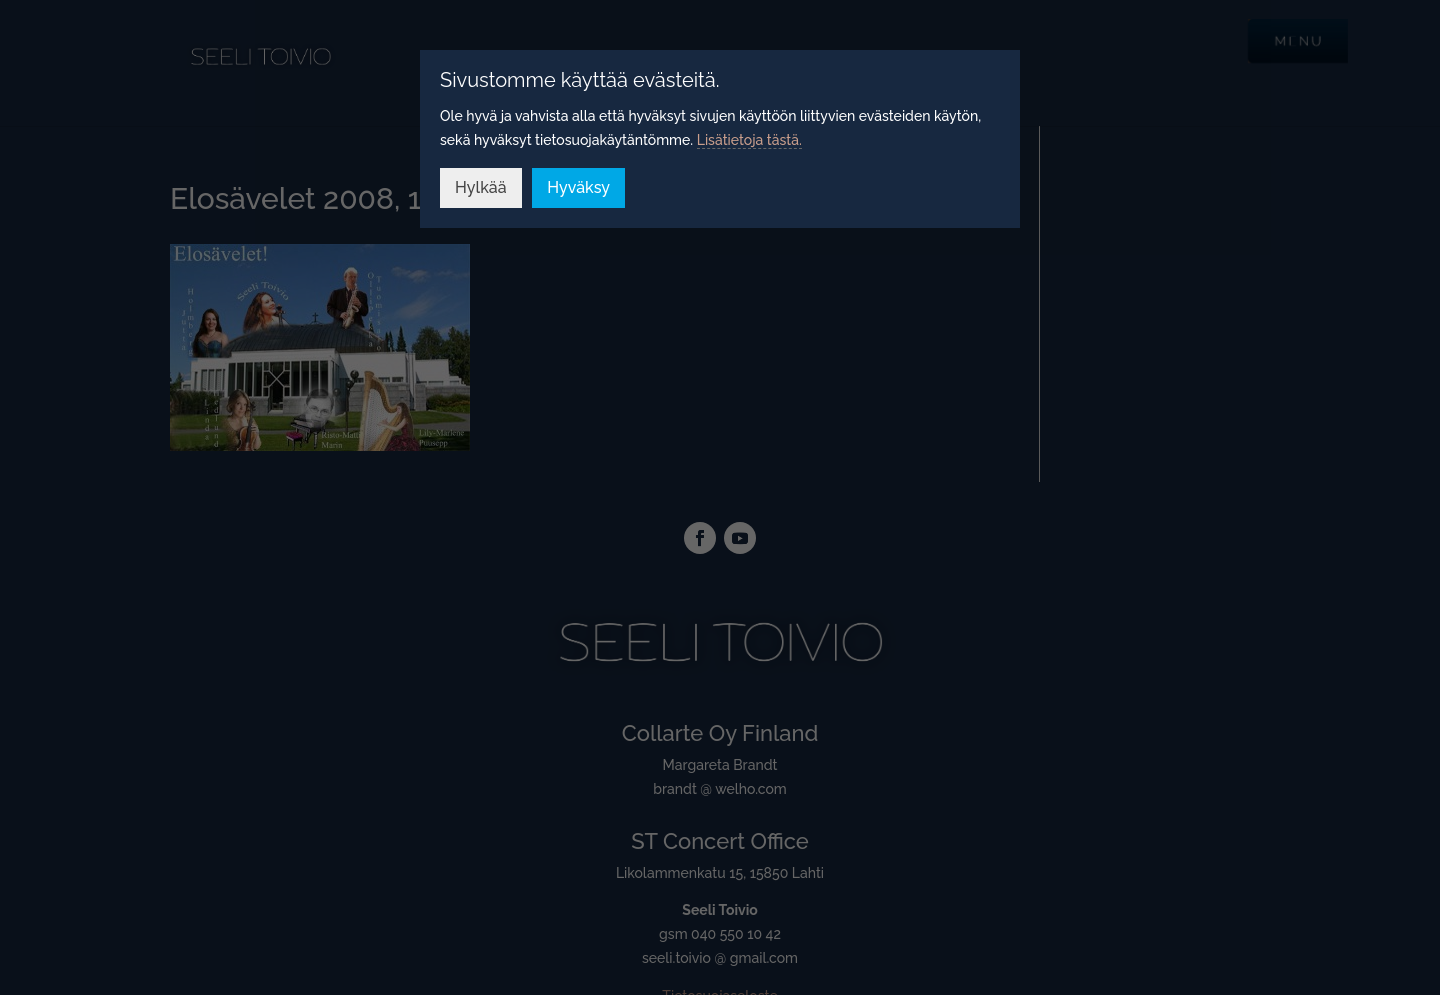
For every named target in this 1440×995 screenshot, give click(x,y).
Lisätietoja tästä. (749, 140)
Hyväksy (578, 187)
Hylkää (481, 187)
